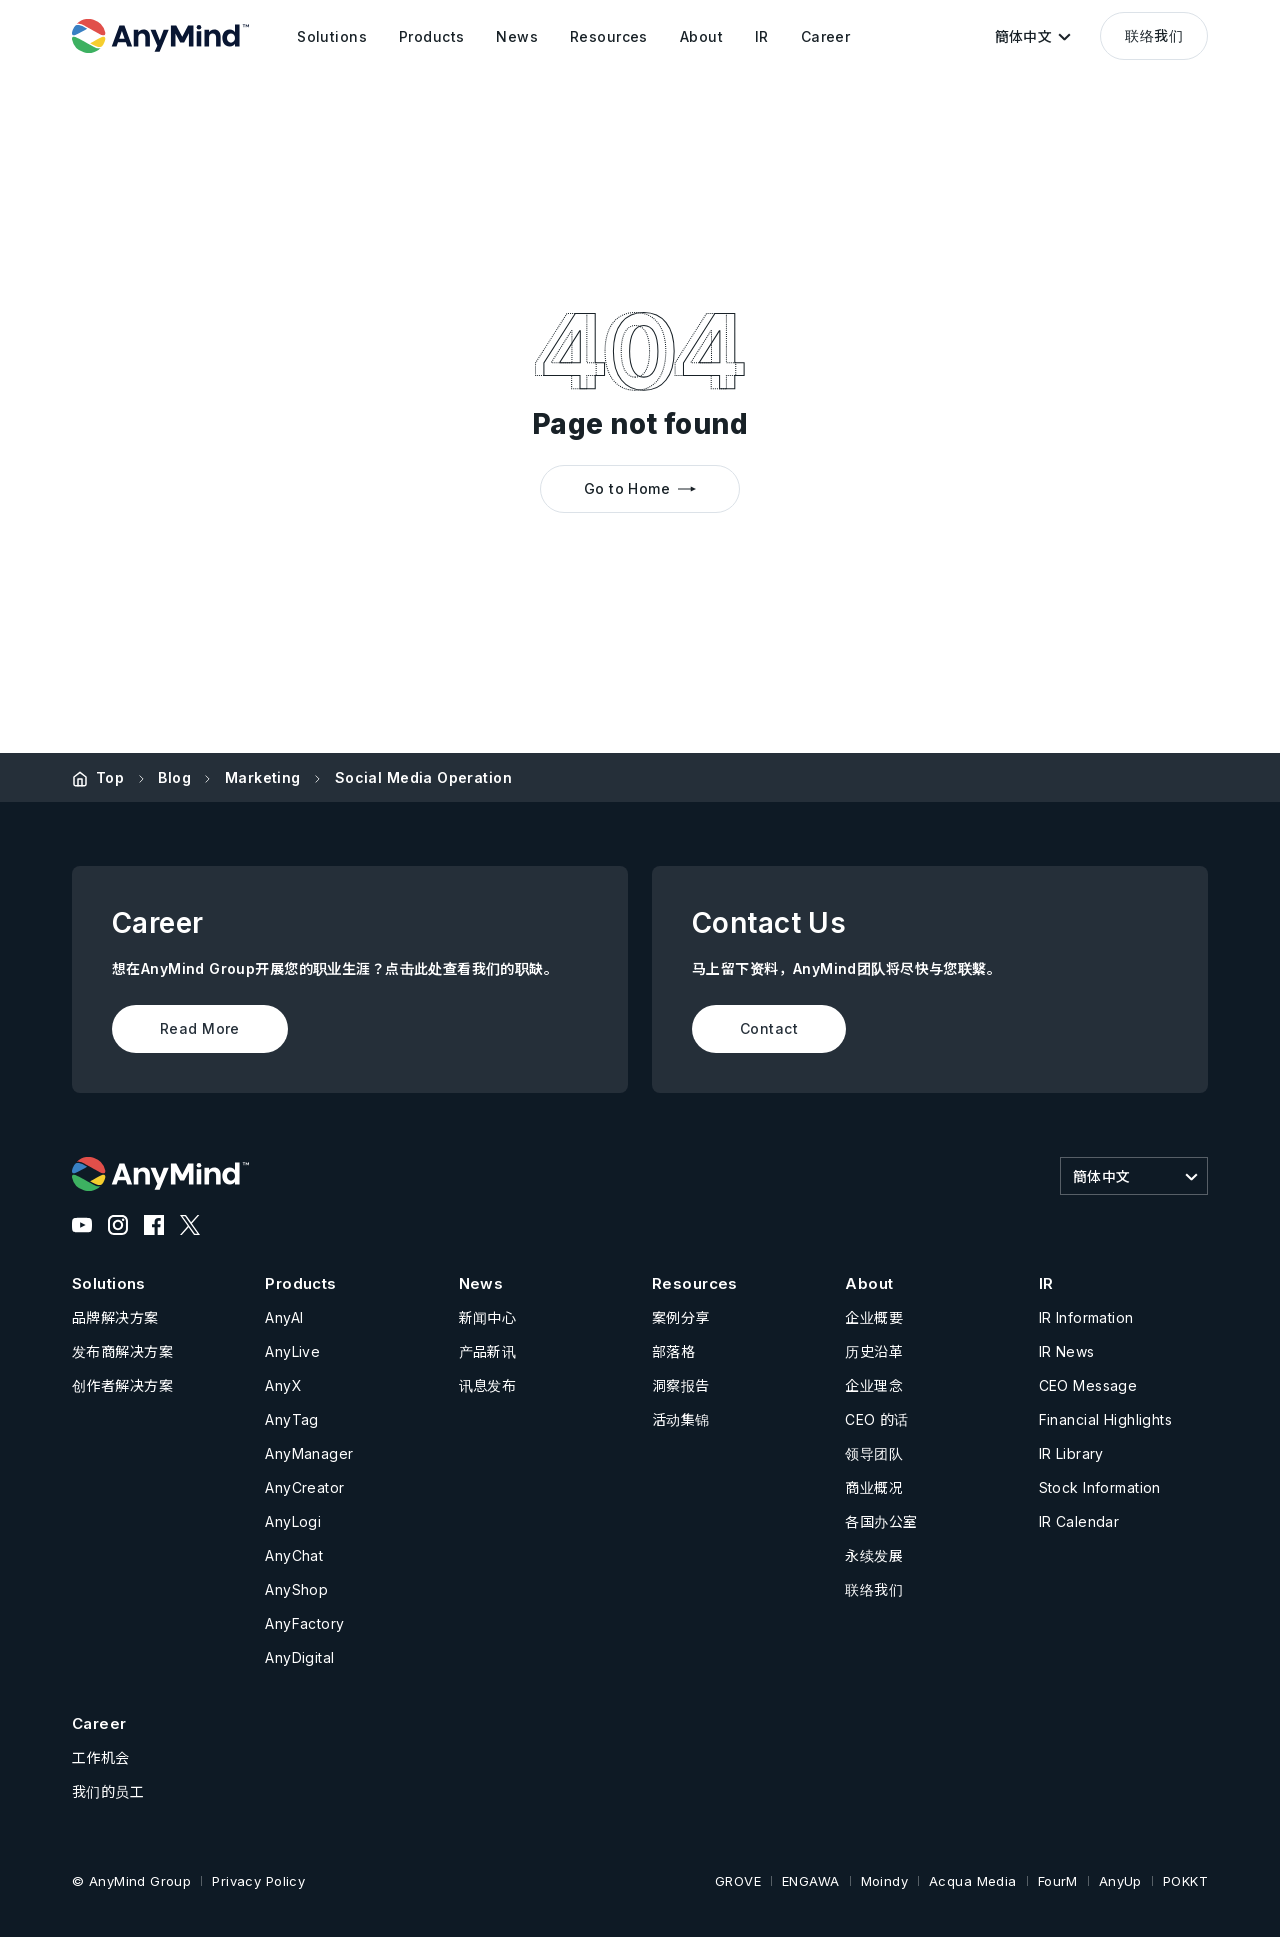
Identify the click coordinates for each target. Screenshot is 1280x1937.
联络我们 (1154, 35)
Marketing (263, 777)
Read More (200, 1028)
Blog (174, 777)
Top (110, 777)
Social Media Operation (423, 777)
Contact (769, 1028)
